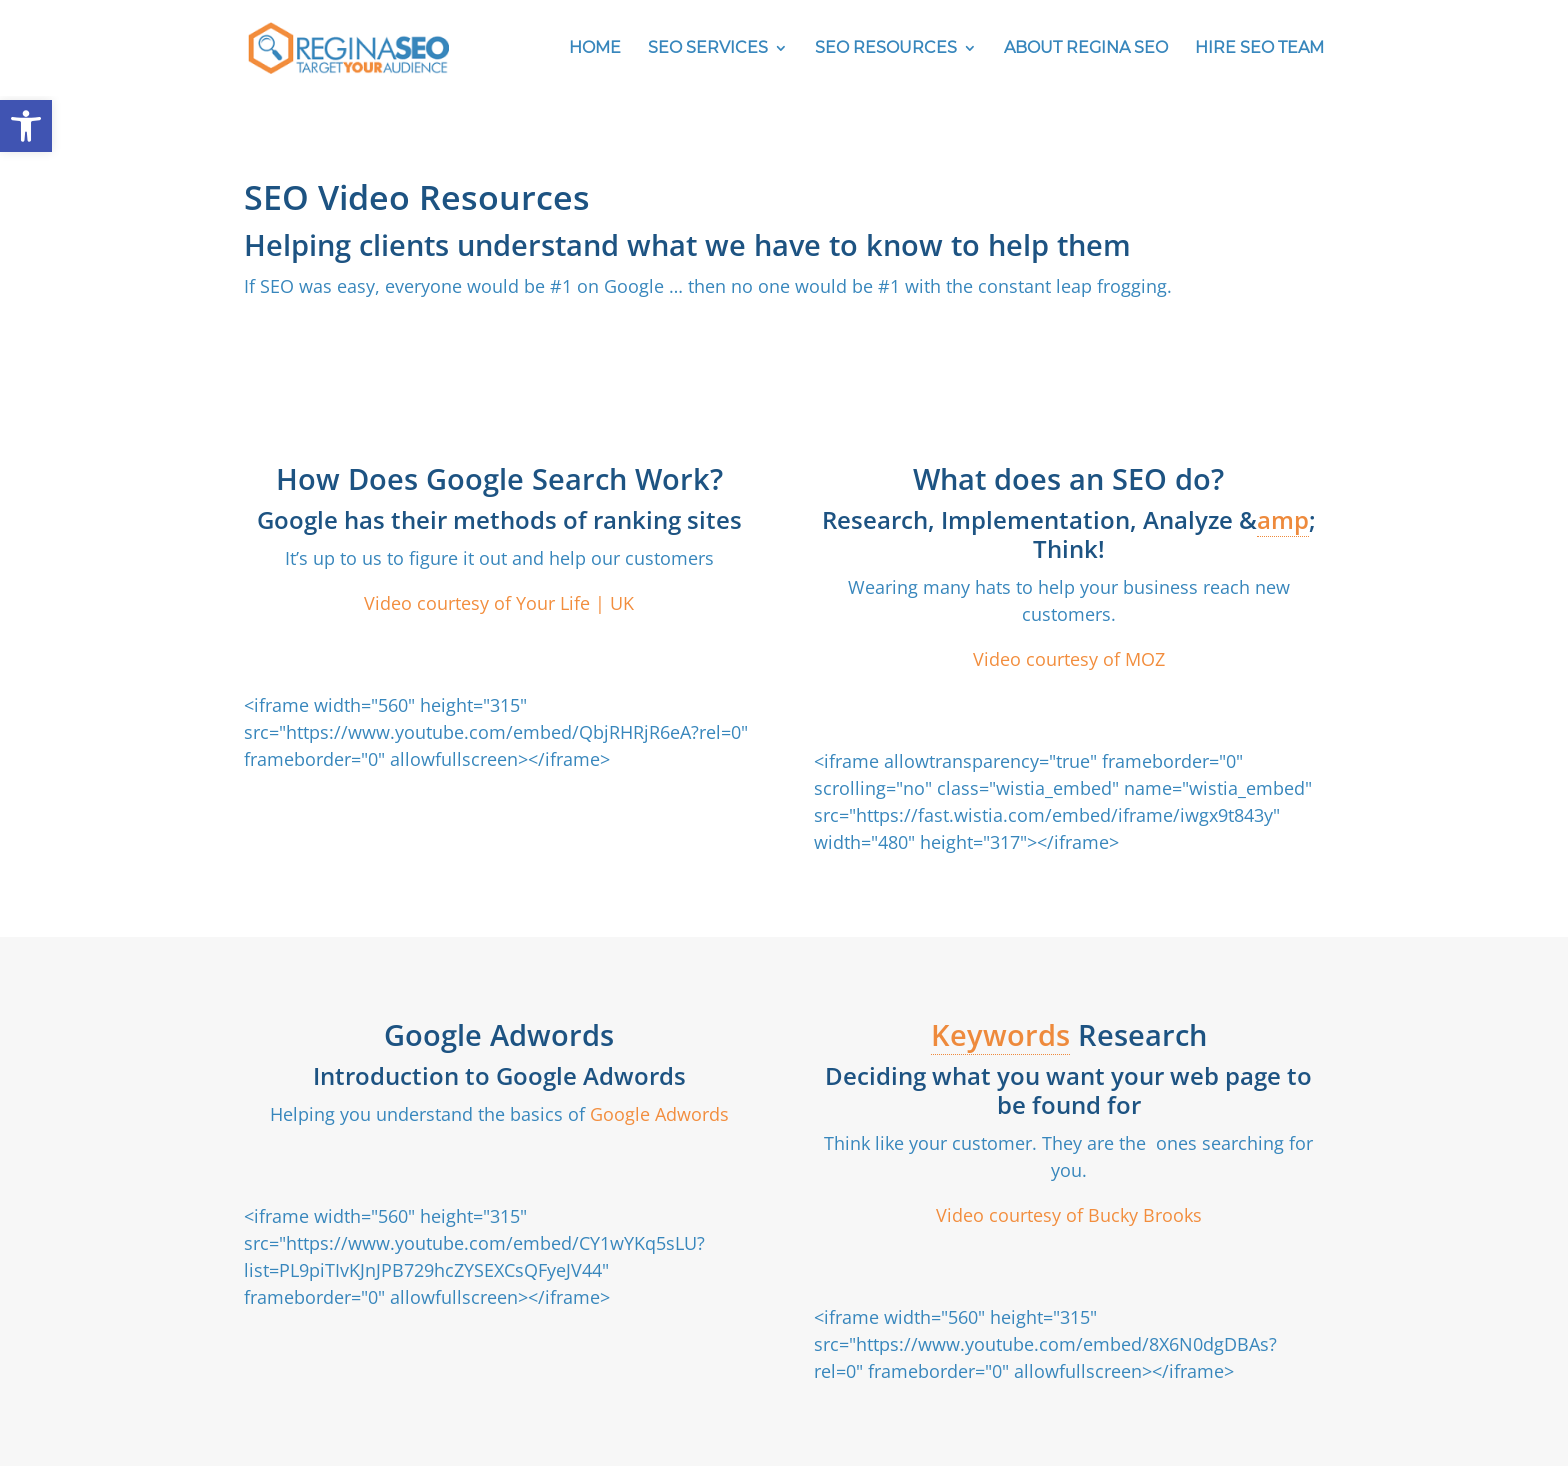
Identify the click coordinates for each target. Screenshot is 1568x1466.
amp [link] (1283, 519)
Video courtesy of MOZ (1069, 659)
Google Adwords (657, 1114)
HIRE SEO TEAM (1259, 49)
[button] (26, 126)
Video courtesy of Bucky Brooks (1069, 1215)
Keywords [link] (1000, 1034)
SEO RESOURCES (886, 49)
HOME (595, 49)
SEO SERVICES (708, 49)
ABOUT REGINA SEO (1086, 49)
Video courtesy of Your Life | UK (499, 603)
